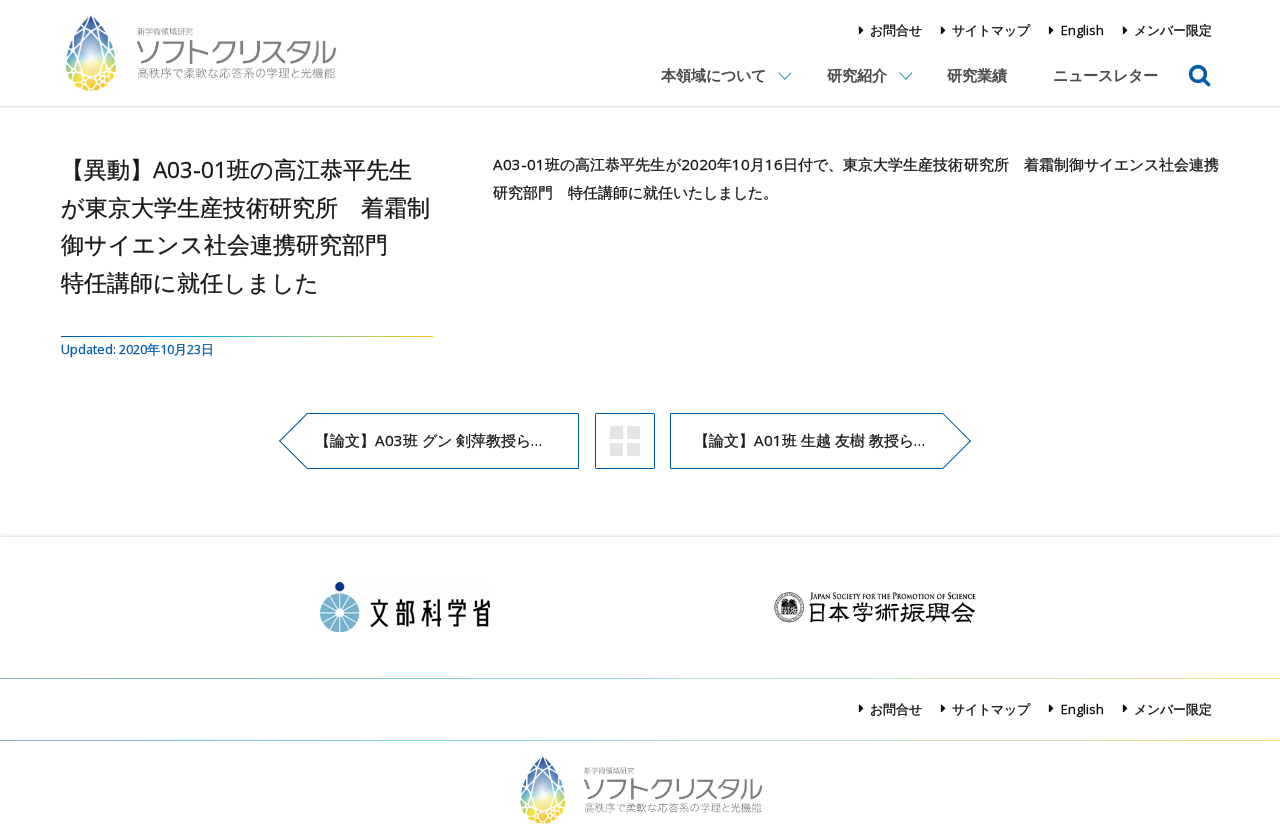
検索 (1200, 61)
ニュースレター (1105, 75)
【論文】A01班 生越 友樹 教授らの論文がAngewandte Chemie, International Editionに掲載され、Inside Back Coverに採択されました (818, 440)
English (1082, 30)
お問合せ (896, 30)
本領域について (713, 75)
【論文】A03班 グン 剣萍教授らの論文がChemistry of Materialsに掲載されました (447, 440)
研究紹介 (857, 75)
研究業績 (977, 75)
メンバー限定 (1173, 30)
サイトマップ (991, 30)
